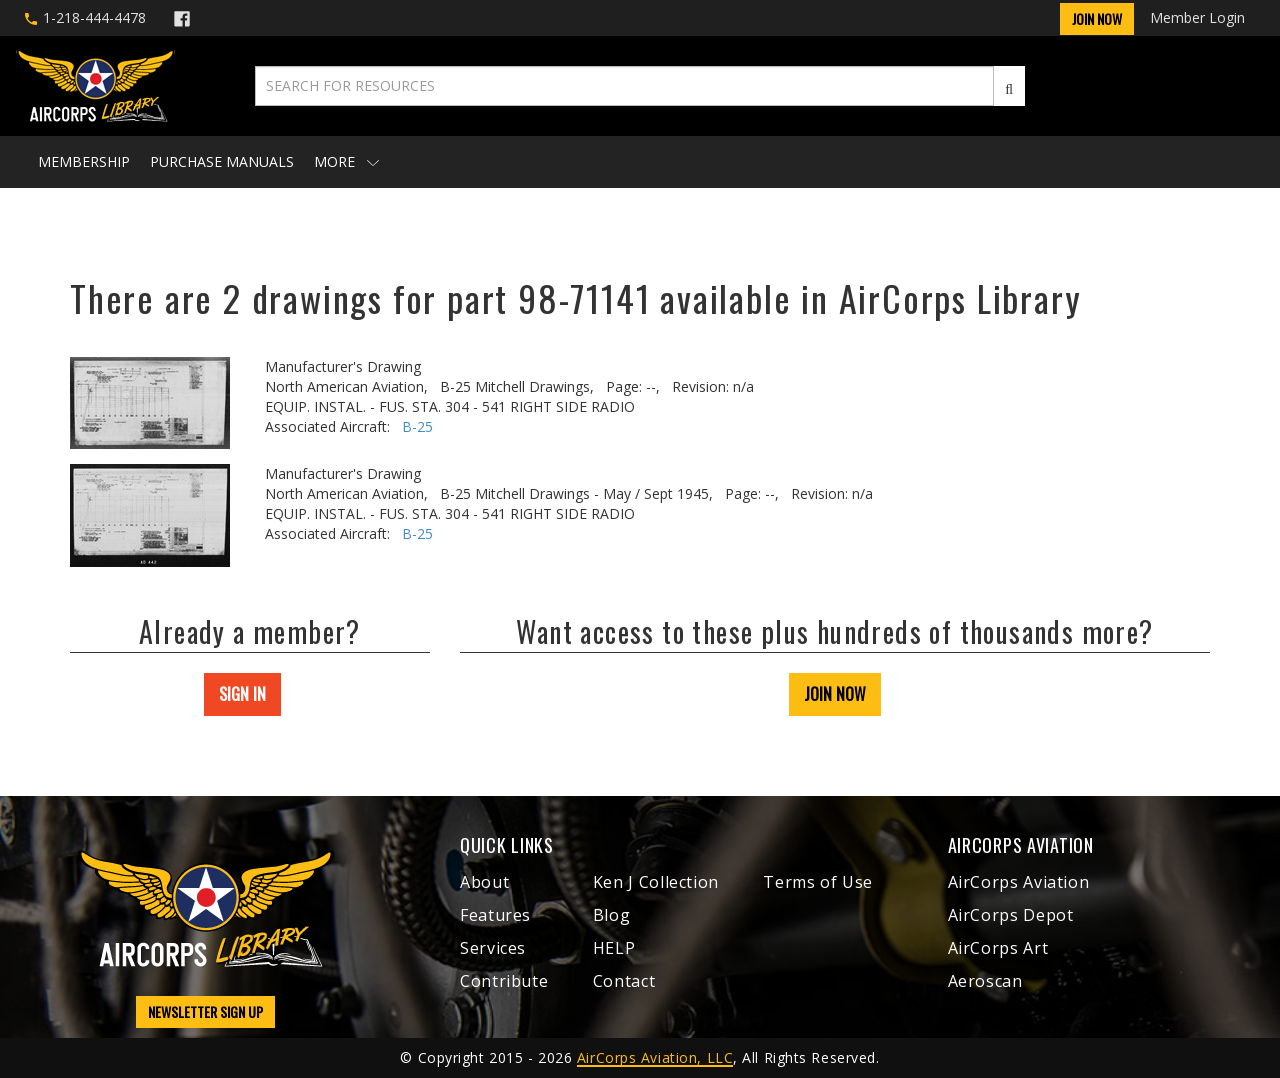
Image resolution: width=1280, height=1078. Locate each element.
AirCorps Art (998, 948)
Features (495, 915)
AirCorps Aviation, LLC (655, 1057)
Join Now (1097, 18)
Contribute (504, 981)
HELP (614, 948)
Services (493, 948)
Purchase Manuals (222, 161)
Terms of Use (818, 882)
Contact (624, 981)
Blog (612, 915)
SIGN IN (242, 694)
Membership (84, 161)
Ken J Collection (656, 882)
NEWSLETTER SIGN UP (205, 1011)
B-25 (417, 426)
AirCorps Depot (1011, 915)
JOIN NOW (835, 694)
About (484, 882)
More (346, 161)
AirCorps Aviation (1019, 882)
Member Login (1197, 17)
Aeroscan (985, 981)
